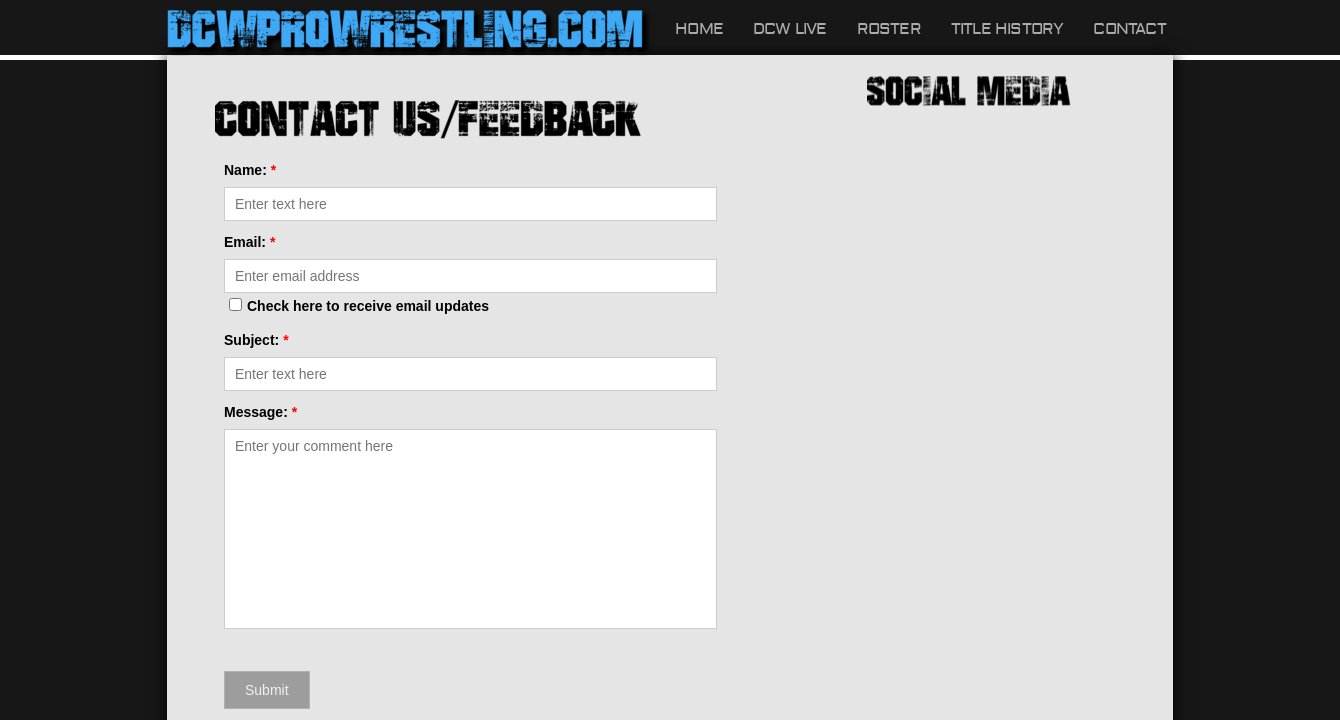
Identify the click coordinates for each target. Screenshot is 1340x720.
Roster (889, 29)
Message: (260, 412)
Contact (1129, 29)
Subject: (256, 340)
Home (699, 29)
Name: (250, 170)
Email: (249, 242)
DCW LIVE (790, 29)
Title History (1007, 29)
